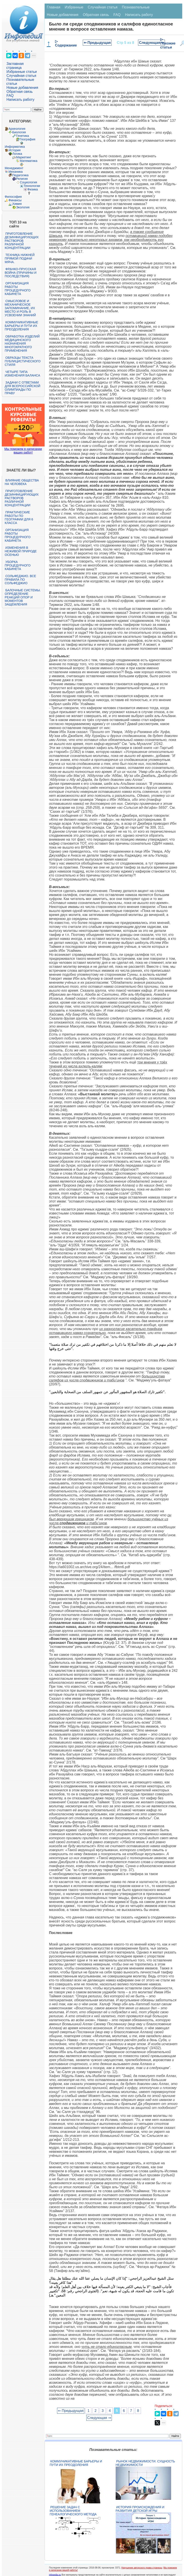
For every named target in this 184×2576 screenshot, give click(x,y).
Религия (22, 178)
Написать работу (20, 99)
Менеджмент (14, 168)
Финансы (15, 200)
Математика (28, 161)
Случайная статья (21, 76)
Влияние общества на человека (22, 482)
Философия (13, 196)
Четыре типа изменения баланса (22, 373)
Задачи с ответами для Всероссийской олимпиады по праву (22, 388)
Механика (15, 171)
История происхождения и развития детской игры (140, 2508)
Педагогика (20, 175)
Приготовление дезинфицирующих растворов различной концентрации (22, 241)
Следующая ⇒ (151, 43)
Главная (53, 7)
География (27, 139)
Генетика (22, 136)
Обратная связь (19, 91)
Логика (17, 153)
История (14, 150)
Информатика (15, 146)
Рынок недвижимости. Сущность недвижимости (145, 2463)
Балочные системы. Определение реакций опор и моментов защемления (23, 597)
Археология (16, 128)
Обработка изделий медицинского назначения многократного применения (22, 343)
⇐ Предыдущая (97, 43)
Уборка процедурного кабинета (17, 565)
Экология (22, 207)
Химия (17, 204)
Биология (19, 132)
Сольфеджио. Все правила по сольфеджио (20, 579)
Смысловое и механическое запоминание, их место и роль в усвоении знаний (20, 308)
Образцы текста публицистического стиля (22, 361)
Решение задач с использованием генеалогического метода (73, 2510)
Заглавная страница (15, 66)
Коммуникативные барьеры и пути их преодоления (21, 325)
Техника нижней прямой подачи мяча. (19, 258)
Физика (32, 189)
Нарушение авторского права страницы (141, 2567)
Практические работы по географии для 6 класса (19, 517)
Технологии (32, 186)
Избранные (74, 7)
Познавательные (136, 7)
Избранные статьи (21, 72)
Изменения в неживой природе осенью (21, 551)
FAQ (10, 95)
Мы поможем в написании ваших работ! (23, 450)
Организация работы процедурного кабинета (17, 288)
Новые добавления (22, 87)
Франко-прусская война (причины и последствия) (20, 272)
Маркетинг (23, 157)
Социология (28, 182)
